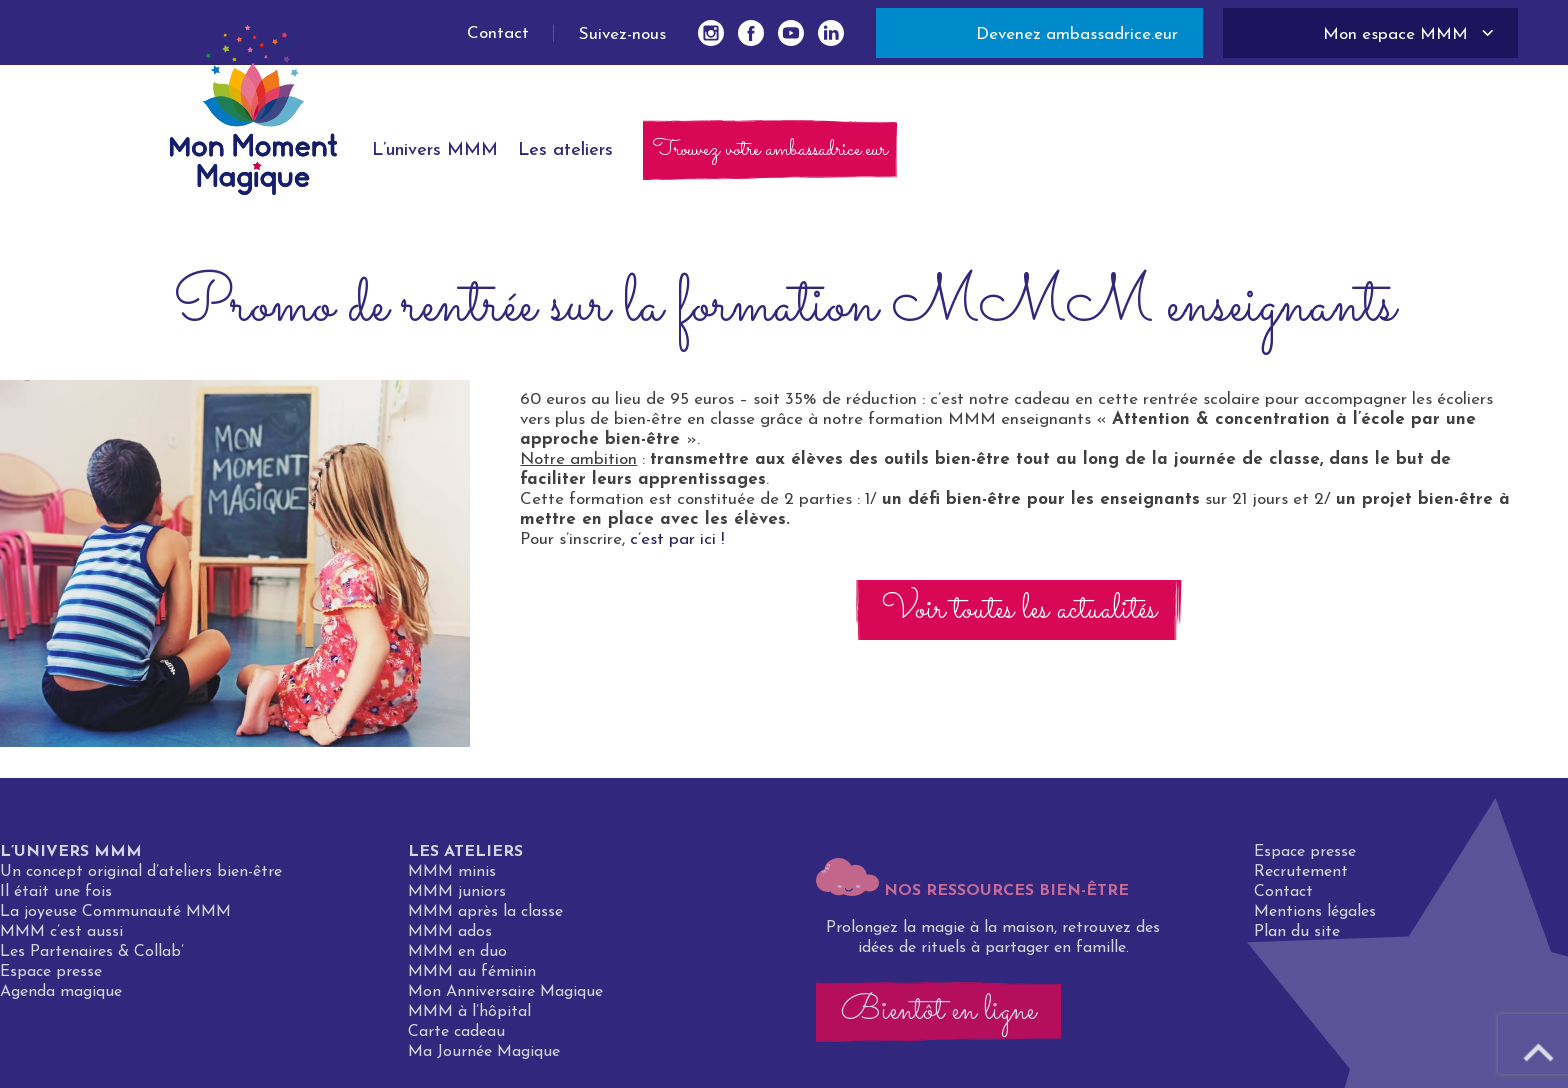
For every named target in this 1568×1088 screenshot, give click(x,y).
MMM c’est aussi (61, 939)
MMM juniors (457, 899)
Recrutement (1301, 879)
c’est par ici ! (677, 539)
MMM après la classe (485, 919)
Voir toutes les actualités (1019, 610)
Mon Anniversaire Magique (505, 999)
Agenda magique (61, 999)
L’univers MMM (71, 859)
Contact (498, 33)
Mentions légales (1315, 919)
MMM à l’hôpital (469, 1019)
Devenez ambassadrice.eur (1077, 34)
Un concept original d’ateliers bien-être (141, 879)
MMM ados (450, 939)
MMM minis (452, 879)
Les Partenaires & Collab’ (92, 959)
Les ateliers (465, 859)
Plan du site (1297, 939)
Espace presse (51, 979)
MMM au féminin (472, 979)
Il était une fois (56, 899)
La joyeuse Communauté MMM (115, 919)
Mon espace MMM (1395, 34)
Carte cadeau (456, 1039)
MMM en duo (457, 959)
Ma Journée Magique (484, 1059)
